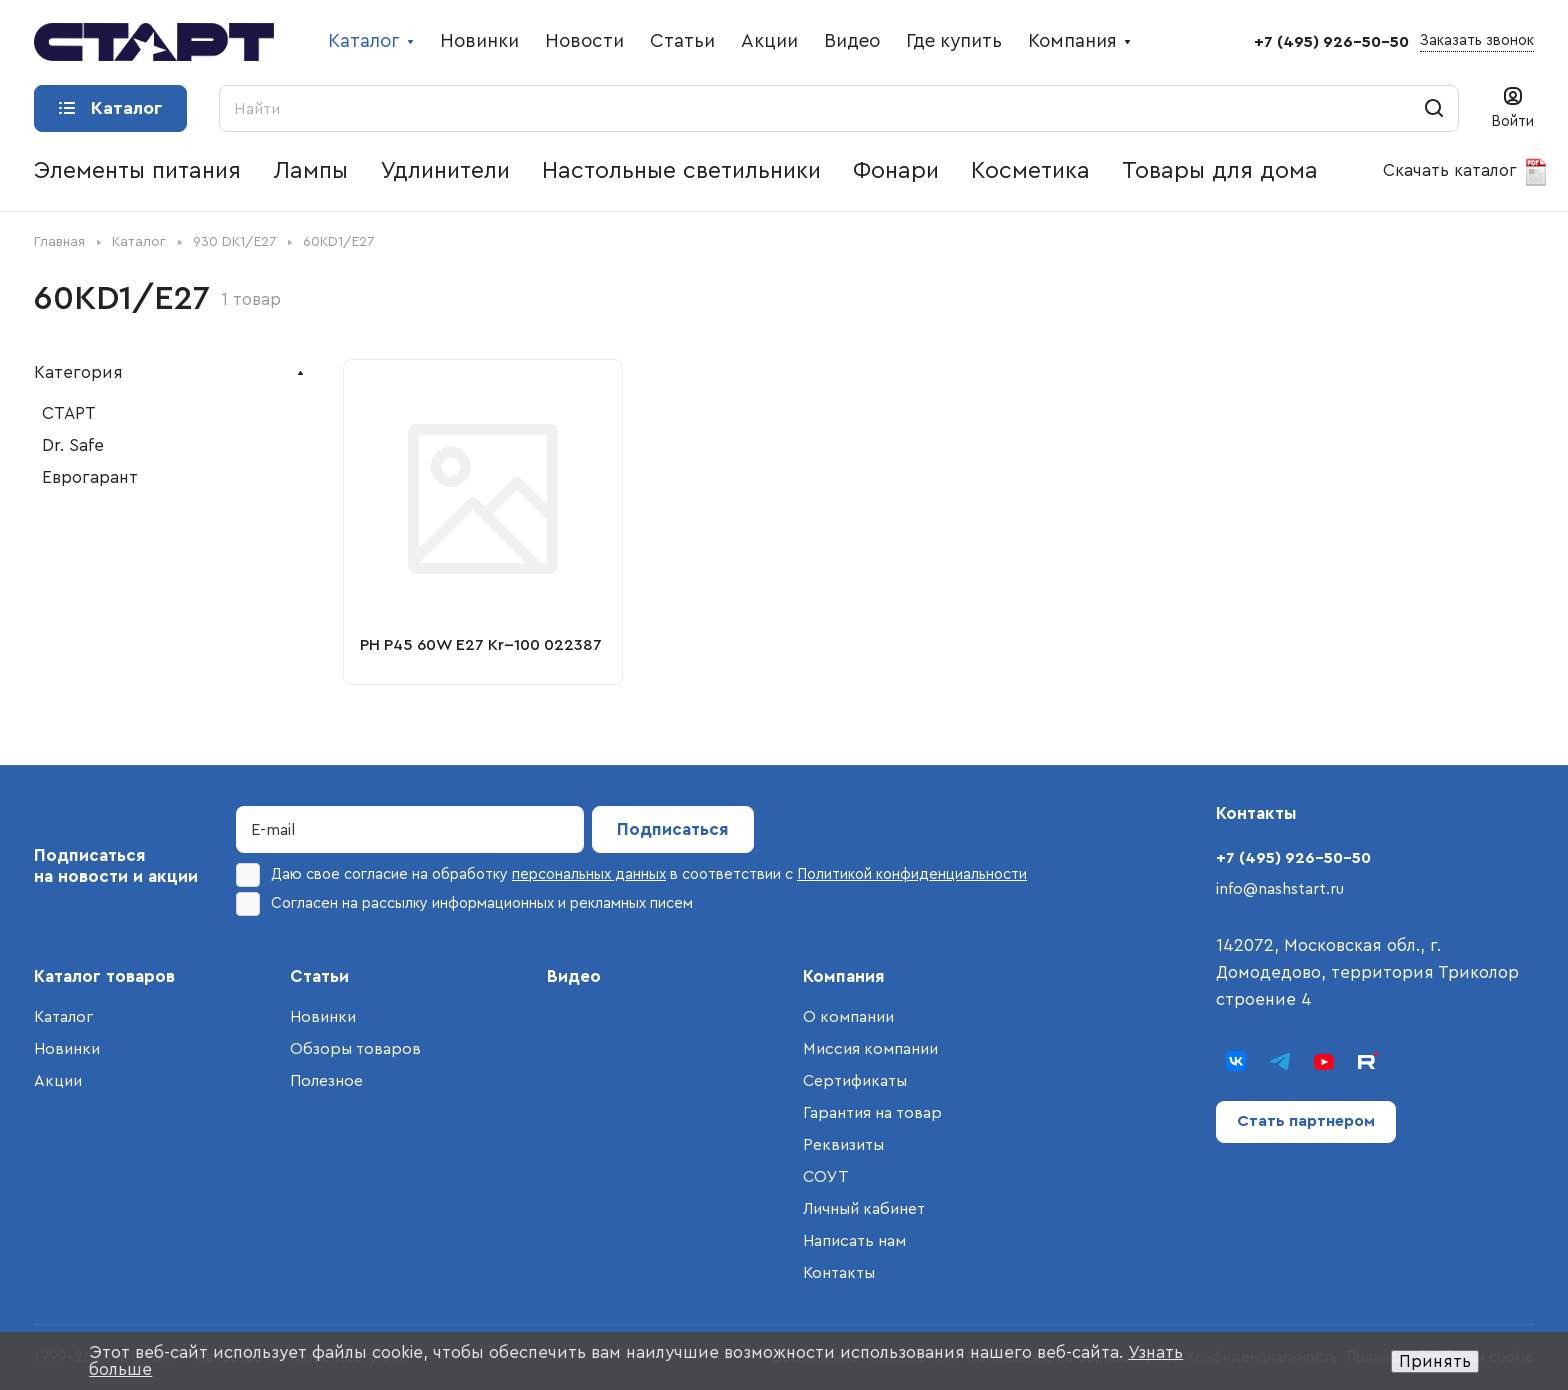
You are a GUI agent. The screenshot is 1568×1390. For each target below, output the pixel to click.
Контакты (839, 1273)
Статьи (319, 976)
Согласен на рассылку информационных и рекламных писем (464, 904)
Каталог (63, 1017)
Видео (574, 976)
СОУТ (826, 1177)
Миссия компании (870, 1049)
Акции (58, 1081)
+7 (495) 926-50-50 (1331, 42)
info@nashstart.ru (1280, 889)
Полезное (326, 1081)
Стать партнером (1306, 1121)
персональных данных (589, 874)
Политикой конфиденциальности (912, 874)
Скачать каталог (1466, 172)
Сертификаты (855, 1081)
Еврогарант (90, 477)
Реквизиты (843, 1145)
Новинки (67, 1049)
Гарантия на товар (872, 1113)
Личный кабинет (864, 1209)
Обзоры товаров (355, 1049)
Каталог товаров (104, 976)
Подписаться (673, 829)
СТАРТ (69, 413)
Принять (1435, 1361)
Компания (844, 976)
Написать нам (854, 1241)
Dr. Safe (73, 445)
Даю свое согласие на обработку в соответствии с (631, 875)
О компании (848, 1017)
